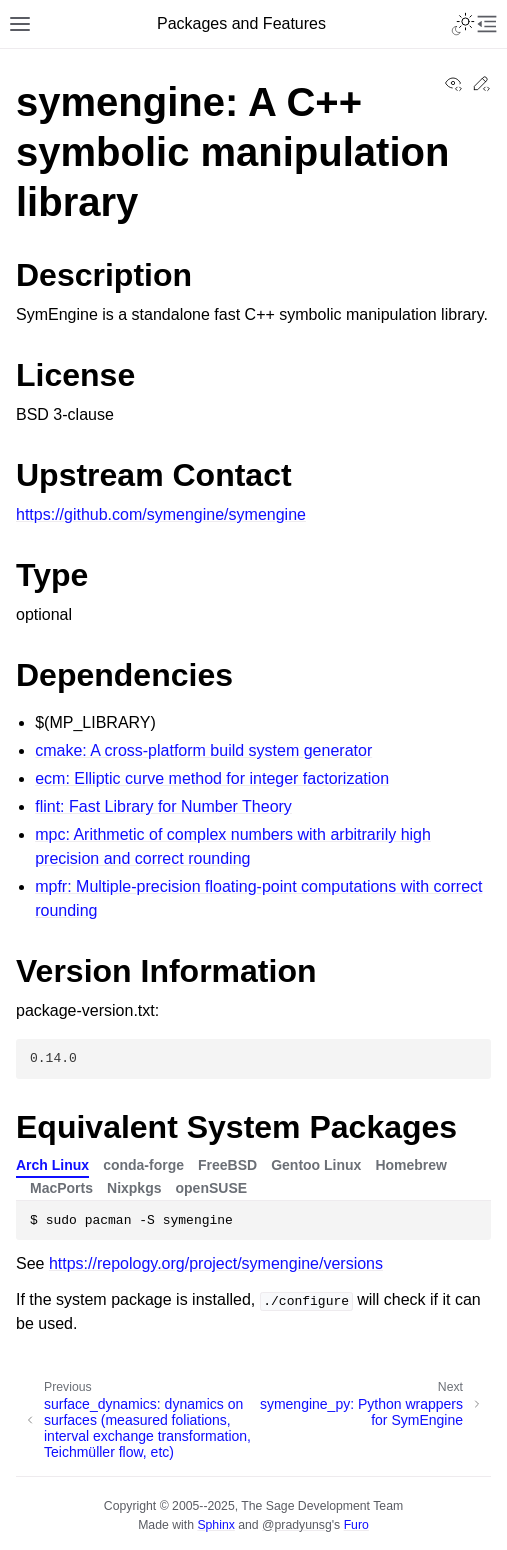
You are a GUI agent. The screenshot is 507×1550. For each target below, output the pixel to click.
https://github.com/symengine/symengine (161, 514)
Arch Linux (52, 1165)
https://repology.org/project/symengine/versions (216, 1263)
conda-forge (143, 1165)
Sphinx (215, 1525)
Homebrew (411, 1165)
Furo (356, 1525)
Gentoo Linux (316, 1165)
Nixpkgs (134, 1188)
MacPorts (61, 1188)
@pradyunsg (297, 1525)
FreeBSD (227, 1165)
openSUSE (212, 1188)
